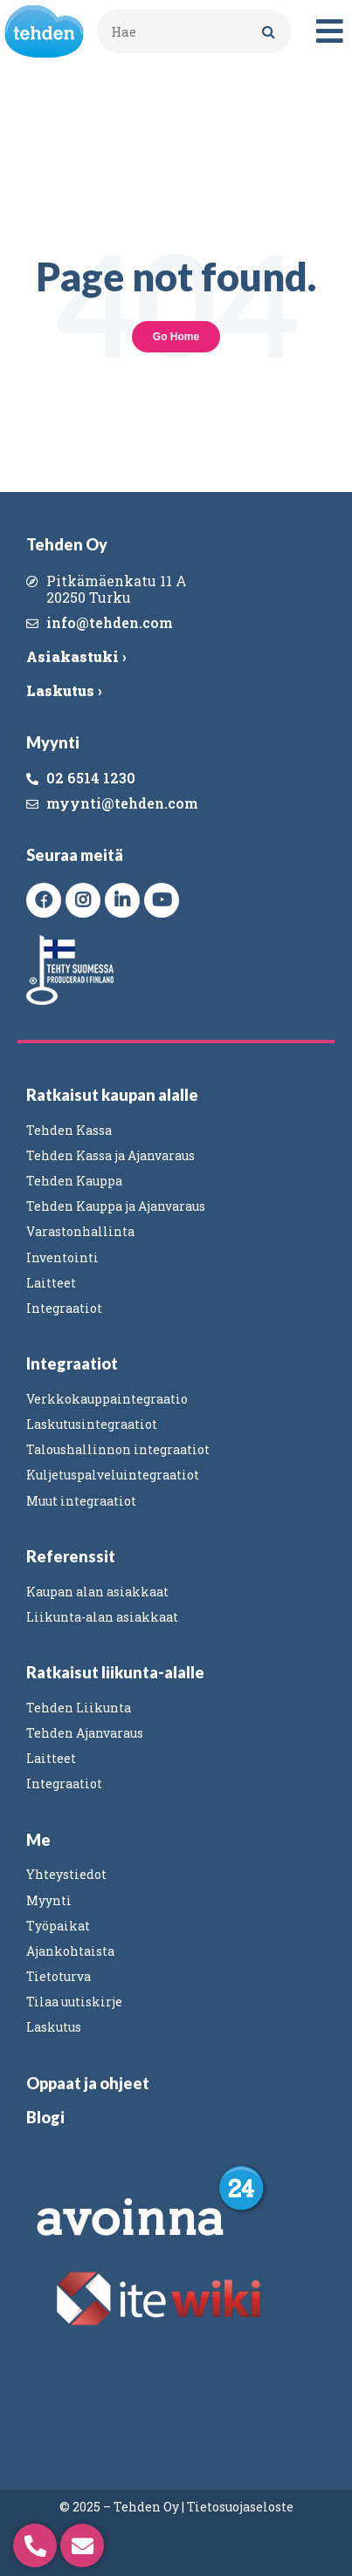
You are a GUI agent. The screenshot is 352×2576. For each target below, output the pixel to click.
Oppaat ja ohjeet (87, 2083)
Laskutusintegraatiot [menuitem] (91, 1424)
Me (38, 1839)
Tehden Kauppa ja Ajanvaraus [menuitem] (115, 1206)
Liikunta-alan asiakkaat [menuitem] (102, 1617)
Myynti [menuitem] (49, 1900)
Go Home (176, 337)
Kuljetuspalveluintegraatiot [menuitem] (112, 1474)
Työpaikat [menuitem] (58, 1925)
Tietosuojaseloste (240, 2506)
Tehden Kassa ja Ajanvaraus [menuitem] (110, 1155)
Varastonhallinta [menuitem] (80, 1231)
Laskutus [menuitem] (53, 2027)
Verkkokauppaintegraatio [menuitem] (107, 1398)
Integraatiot (72, 1363)
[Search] (269, 31)
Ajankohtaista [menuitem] (70, 1951)
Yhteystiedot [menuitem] (66, 1874)
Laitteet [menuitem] (51, 1282)
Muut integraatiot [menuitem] (81, 1501)
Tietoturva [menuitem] (58, 1976)
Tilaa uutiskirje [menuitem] (74, 2001)
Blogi (45, 2117)
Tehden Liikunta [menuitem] (78, 1707)
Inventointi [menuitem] (62, 1257)
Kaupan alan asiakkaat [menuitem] (97, 1591)
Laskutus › (63, 690)
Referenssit (70, 1556)
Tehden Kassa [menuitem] (69, 1130)
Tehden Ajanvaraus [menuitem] (84, 1733)
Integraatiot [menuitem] (64, 1308)
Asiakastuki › (76, 656)
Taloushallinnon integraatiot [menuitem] (118, 1449)
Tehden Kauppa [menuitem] (74, 1180)
